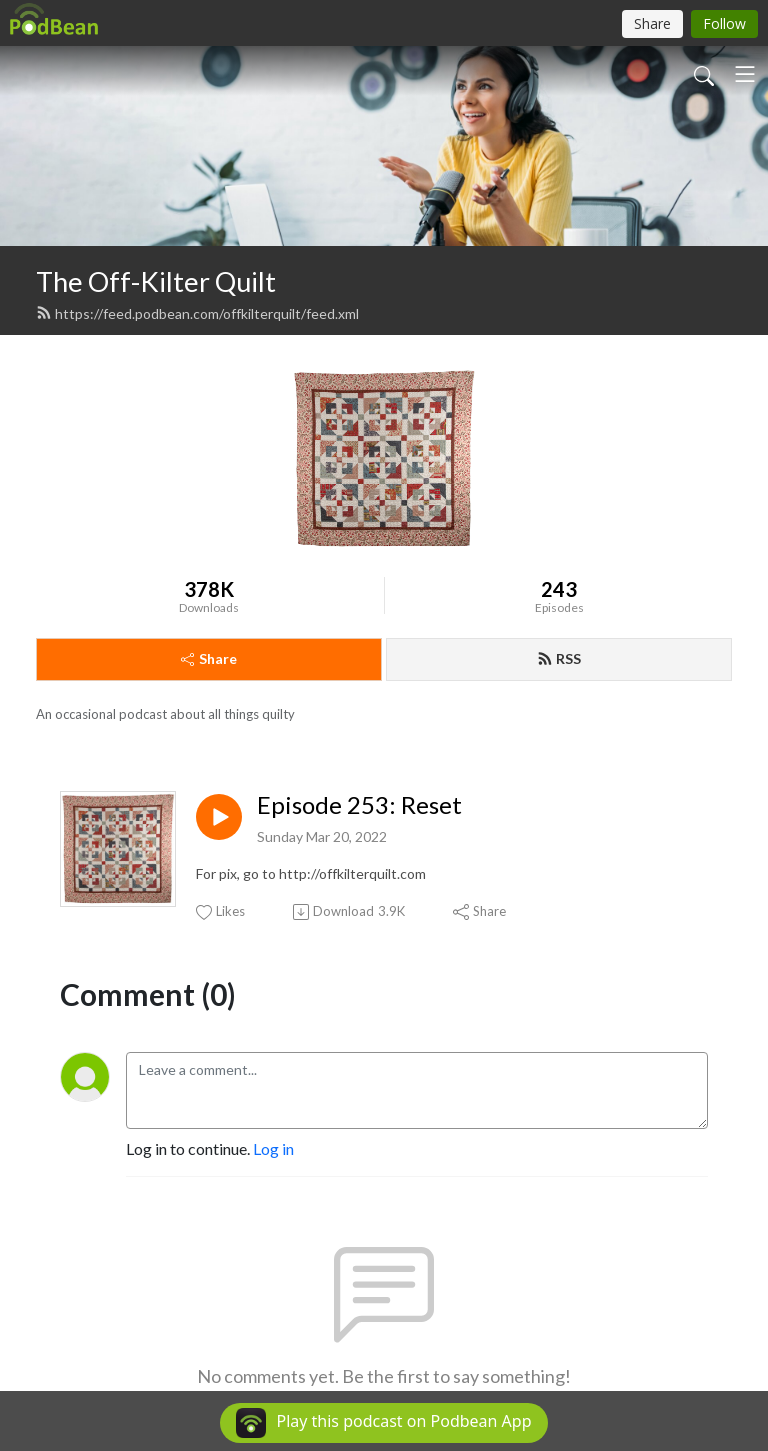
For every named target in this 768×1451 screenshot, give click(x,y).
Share (209, 658)
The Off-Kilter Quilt (156, 281)
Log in (273, 1148)
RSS (559, 658)
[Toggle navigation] (745, 74)
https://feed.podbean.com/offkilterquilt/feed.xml (197, 313)
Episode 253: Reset (359, 805)
